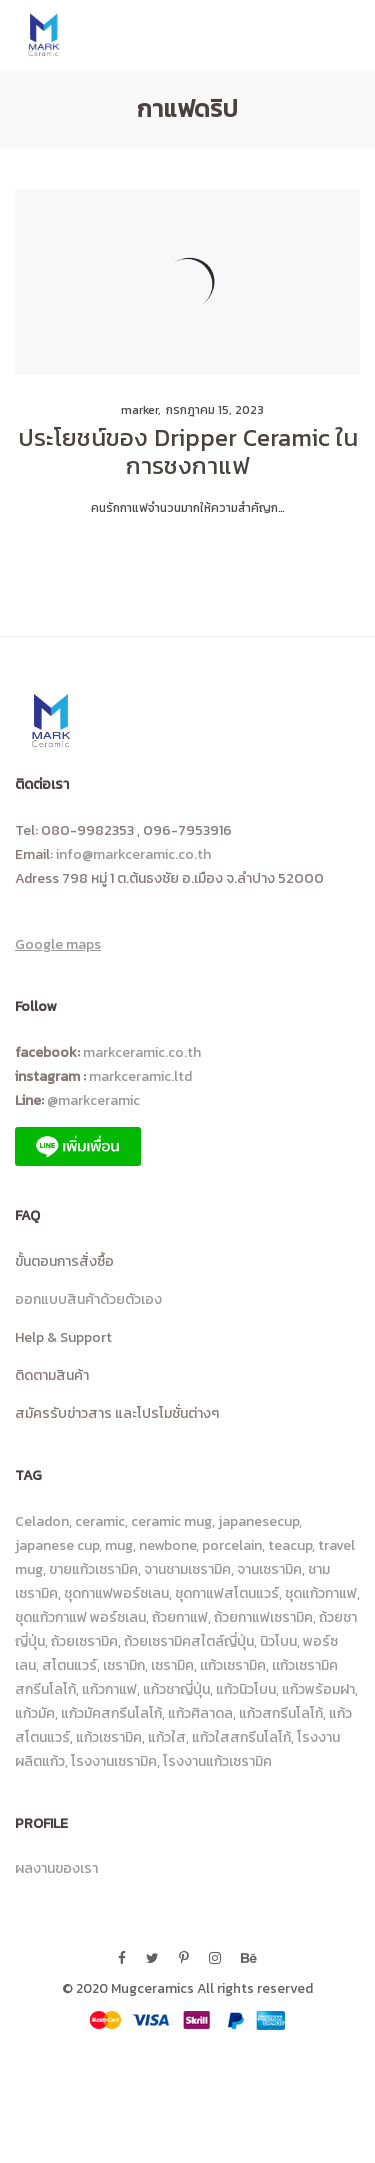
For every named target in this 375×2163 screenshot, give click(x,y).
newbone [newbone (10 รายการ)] (167, 1545)
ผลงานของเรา (56, 1868)
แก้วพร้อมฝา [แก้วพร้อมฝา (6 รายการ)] (318, 1689)
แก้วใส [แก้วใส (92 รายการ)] (167, 1737)
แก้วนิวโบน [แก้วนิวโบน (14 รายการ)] (246, 1689)
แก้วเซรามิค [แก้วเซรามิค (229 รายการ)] (109, 1737)
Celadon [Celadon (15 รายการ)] (42, 1521)
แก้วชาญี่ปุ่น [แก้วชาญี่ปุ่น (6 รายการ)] (176, 1689)
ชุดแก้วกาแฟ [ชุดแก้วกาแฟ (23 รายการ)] (321, 1593)
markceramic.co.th (142, 1052)
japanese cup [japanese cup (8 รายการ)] (57, 1545)
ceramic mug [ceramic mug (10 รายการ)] (171, 1521)
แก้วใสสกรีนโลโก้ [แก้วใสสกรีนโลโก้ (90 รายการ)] (241, 1737)
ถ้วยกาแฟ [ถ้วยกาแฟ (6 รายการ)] (180, 1617)
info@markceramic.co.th (133, 854)
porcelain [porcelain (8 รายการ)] (232, 1545)
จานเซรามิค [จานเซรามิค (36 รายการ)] (269, 1569)
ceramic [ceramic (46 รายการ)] (100, 1521)
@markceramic (96, 1100)
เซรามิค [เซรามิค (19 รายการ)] (172, 1665)
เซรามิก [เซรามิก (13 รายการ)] (124, 1665)
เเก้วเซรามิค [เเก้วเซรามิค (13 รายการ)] (233, 1665)
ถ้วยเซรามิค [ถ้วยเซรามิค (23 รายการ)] (84, 1641)
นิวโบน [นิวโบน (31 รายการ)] (278, 1641)
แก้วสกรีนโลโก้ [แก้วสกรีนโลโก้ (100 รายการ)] (281, 1713)
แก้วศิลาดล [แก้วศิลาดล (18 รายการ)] (200, 1713)
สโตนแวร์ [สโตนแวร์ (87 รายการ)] (69, 1665)
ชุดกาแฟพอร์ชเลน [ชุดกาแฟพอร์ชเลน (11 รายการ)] (116, 1593)
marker (132, 410)
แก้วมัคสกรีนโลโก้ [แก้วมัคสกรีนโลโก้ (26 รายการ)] (111, 1713)
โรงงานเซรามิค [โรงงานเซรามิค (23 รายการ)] (114, 1761)
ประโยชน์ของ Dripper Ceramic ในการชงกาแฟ (188, 452)
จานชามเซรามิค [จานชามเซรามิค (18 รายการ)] (187, 1569)
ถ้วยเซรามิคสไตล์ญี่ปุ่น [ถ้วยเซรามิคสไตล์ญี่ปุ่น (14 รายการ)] (189, 1641)
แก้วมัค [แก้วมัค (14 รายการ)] (35, 1713)
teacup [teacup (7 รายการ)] (290, 1545)
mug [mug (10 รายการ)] (119, 1545)
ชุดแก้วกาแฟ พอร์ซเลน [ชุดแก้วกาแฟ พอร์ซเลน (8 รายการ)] (80, 1617)
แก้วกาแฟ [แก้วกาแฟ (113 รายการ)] (109, 1689)
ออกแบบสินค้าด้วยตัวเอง (88, 1299)
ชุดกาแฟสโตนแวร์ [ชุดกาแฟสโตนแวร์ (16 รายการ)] (227, 1593)
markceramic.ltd (140, 1076)
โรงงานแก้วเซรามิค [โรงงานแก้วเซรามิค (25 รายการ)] (217, 1761)
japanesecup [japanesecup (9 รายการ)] (258, 1521)
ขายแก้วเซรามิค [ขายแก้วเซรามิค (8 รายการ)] (93, 1569)
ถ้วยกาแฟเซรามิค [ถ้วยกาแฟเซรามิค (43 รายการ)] (263, 1617)
